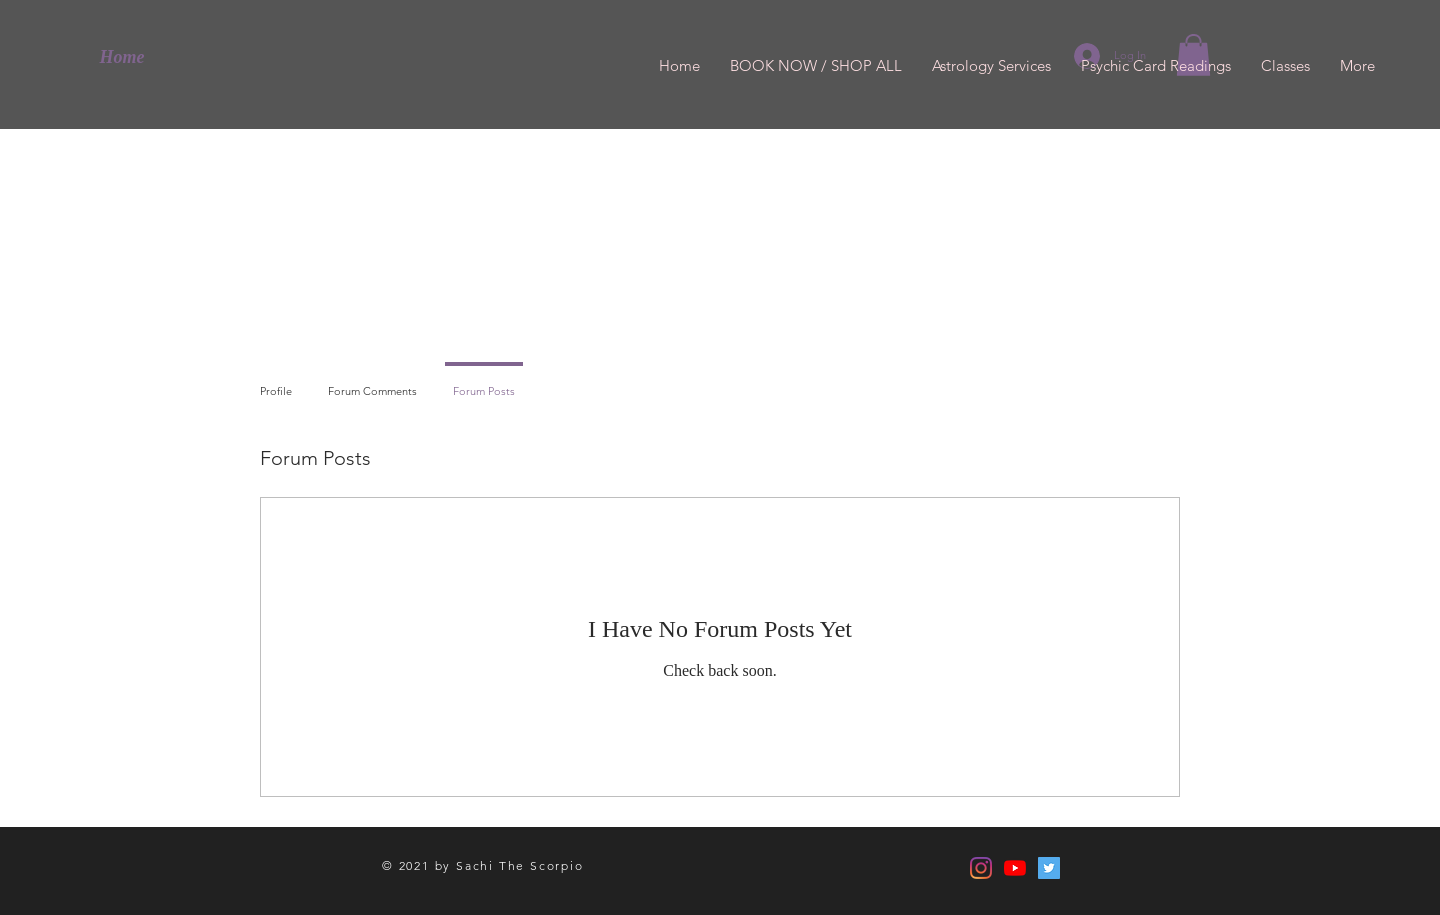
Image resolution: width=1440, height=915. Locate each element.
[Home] (122, 58)
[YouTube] (1015, 868)
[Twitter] (1049, 868)
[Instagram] (981, 868)
